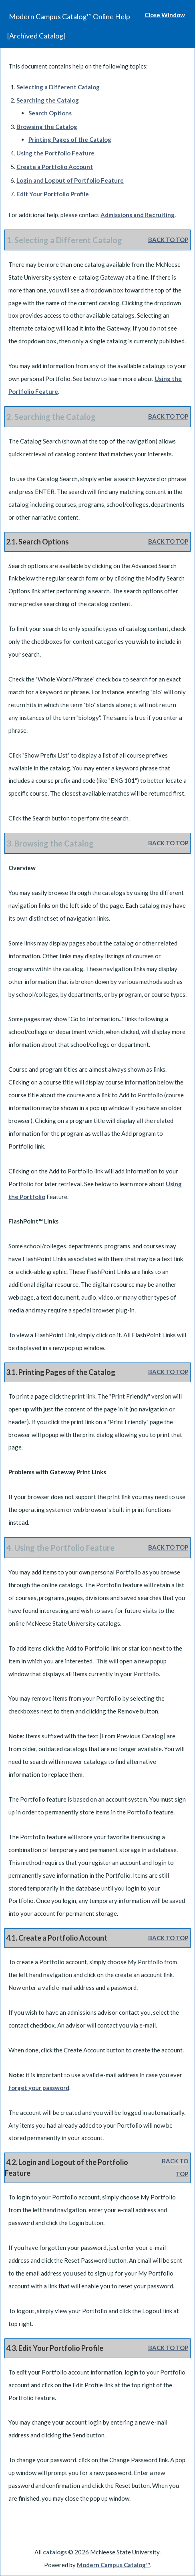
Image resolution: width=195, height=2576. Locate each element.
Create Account (54, 166)
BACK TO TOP (168, 239)
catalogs (55, 2552)
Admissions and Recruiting (138, 214)
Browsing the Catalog (46, 126)
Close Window (165, 14)
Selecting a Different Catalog (58, 87)
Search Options (50, 113)
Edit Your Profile (52, 194)
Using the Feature (55, 153)
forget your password (38, 2087)
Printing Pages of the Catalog (69, 139)
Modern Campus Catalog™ (113, 2564)
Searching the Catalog (47, 100)
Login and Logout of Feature (70, 180)
